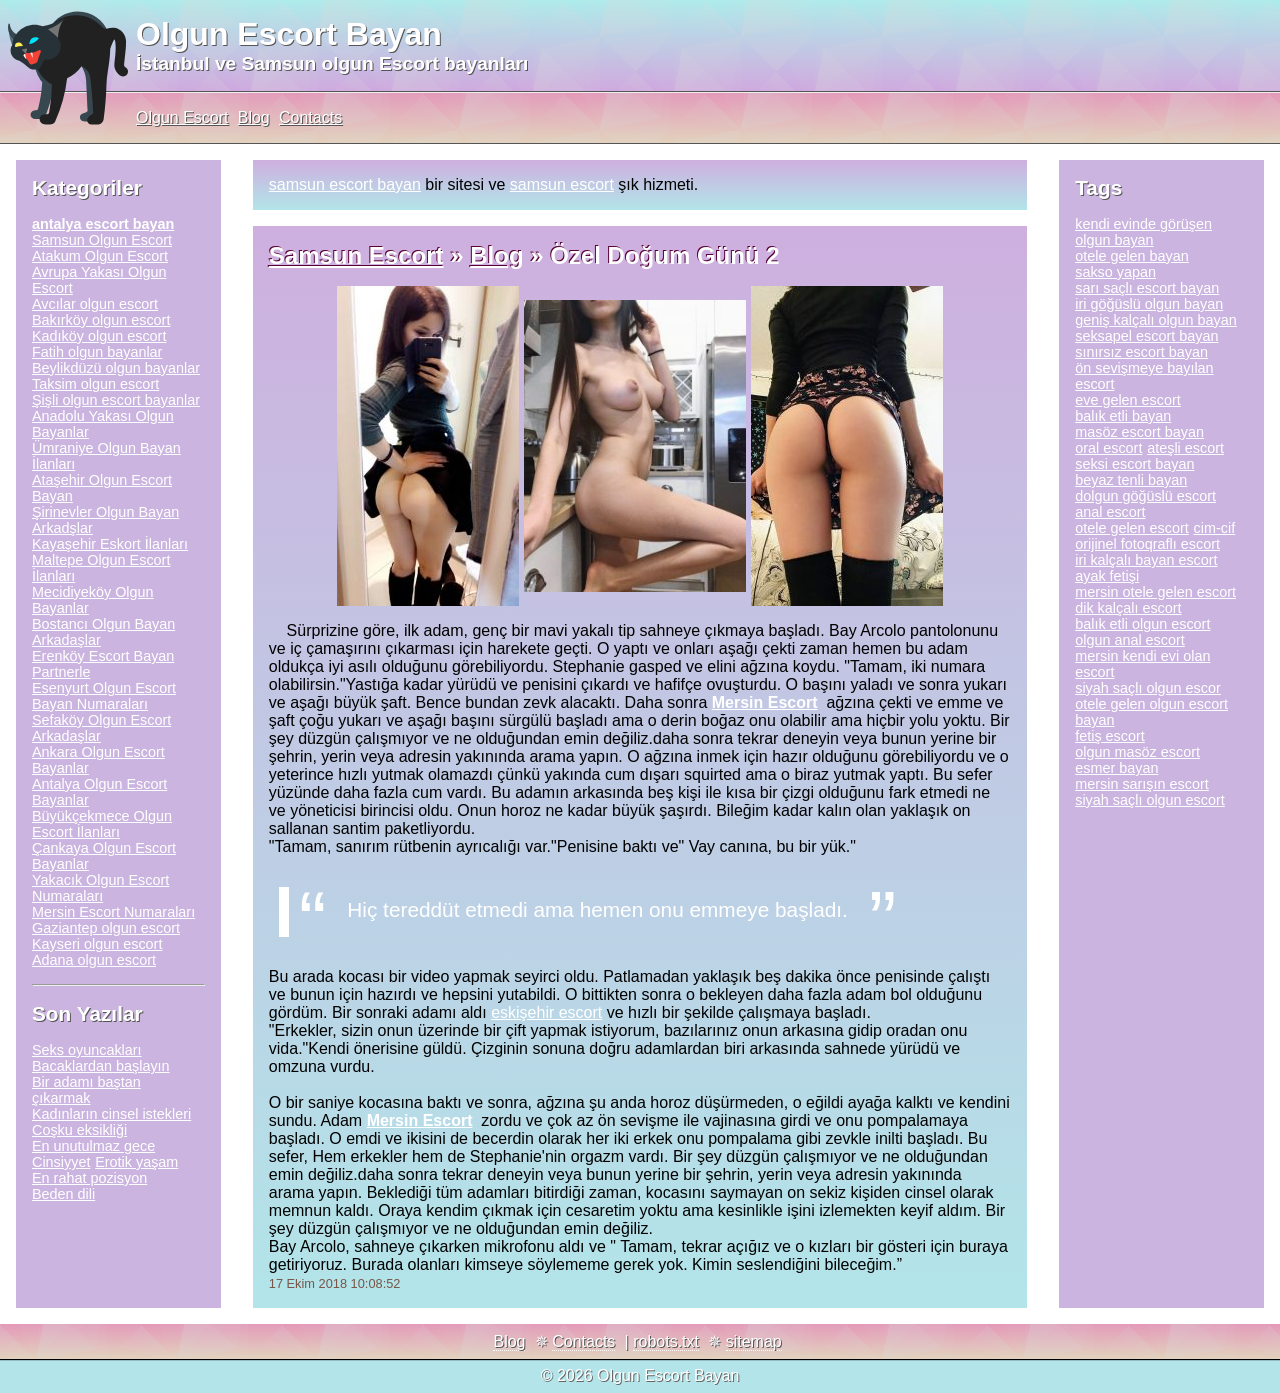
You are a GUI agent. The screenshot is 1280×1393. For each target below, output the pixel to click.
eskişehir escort (546, 1012)
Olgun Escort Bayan (289, 34)
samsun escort (562, 184)
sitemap (754, 1341)
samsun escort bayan (345, 184)
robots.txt (666, 1341)
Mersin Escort (765, 702)
